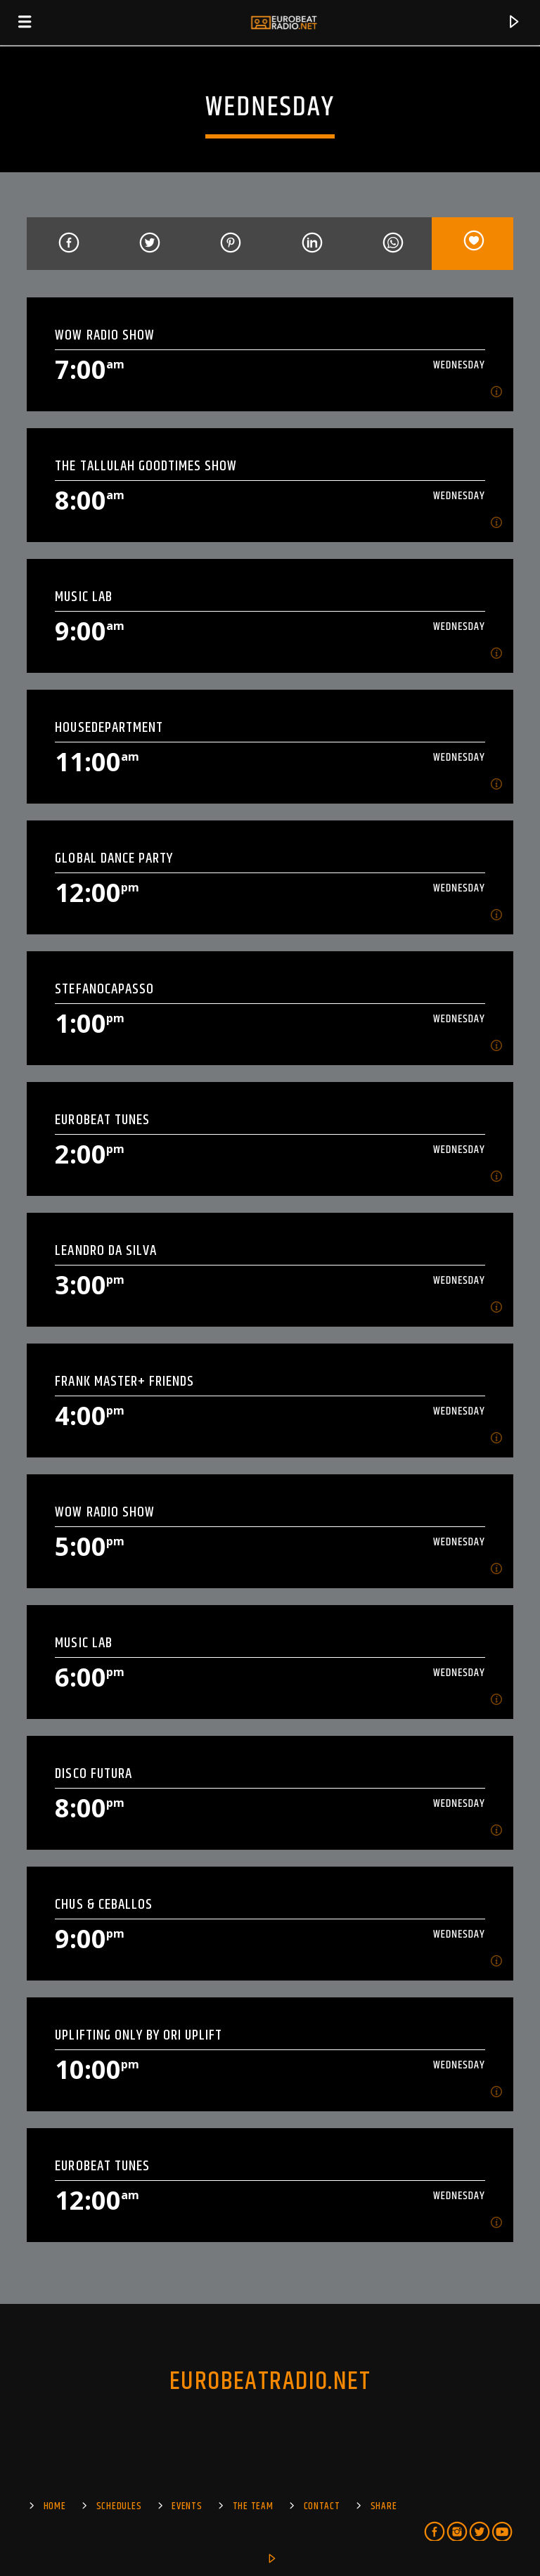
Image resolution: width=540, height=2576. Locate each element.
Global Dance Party (114, 858)
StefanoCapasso (104, 988)
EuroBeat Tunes (102, 1119)
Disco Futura (93, 1773)
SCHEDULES (118, 2506)
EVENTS (187, 2506)
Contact (322, 2506)
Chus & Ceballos (104, 1904)
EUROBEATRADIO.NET (270, 2382)
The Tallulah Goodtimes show (146, 465)
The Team (253, 2506)
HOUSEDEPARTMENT (109, 727)
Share (384, 2506)
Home (55, 2506)
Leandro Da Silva (106, 1250)
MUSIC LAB (83, 596)
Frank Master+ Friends (124, 1381)
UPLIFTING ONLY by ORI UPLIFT (138, 2035)
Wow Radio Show (105, 335)
